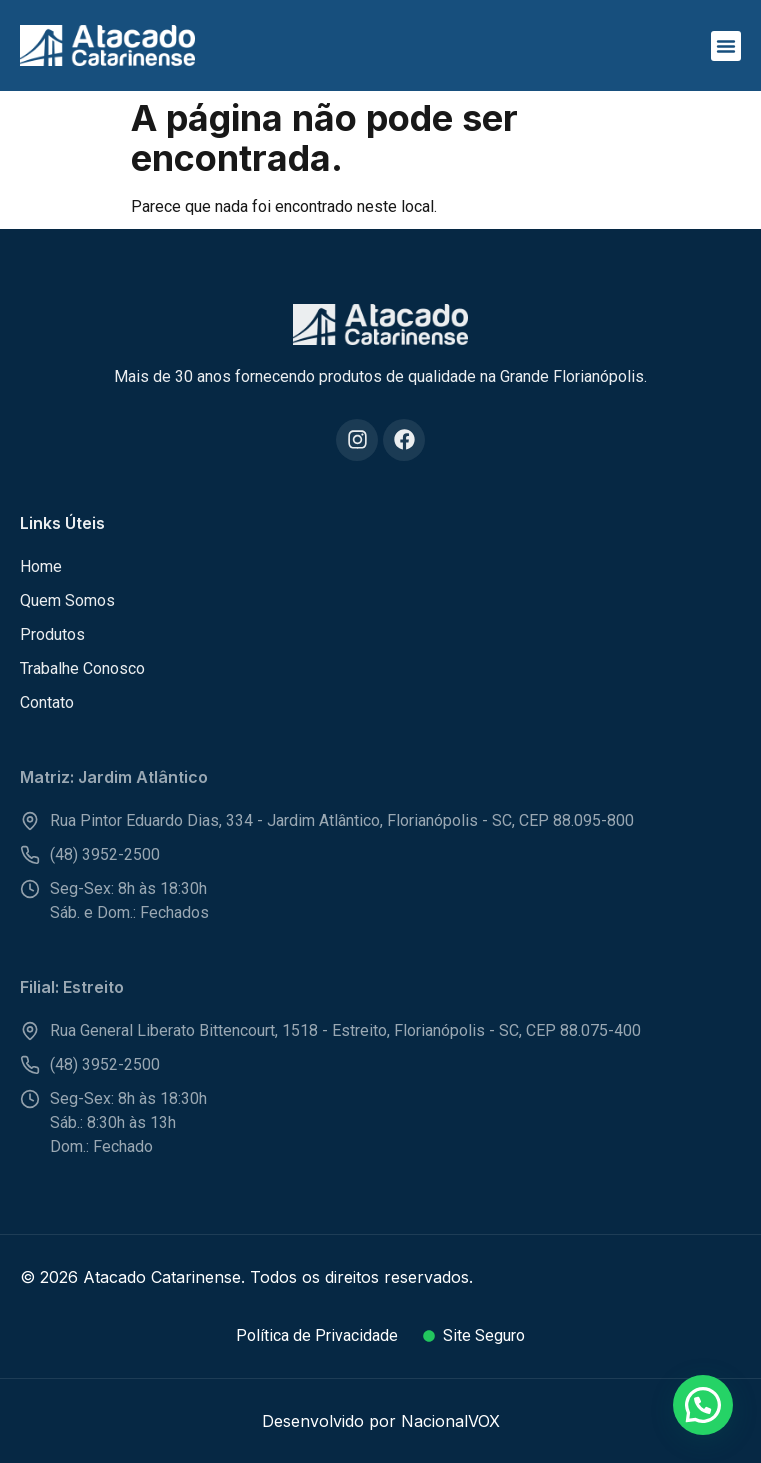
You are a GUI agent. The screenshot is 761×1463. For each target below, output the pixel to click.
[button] (726, 46)
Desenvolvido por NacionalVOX (381, 1421)
